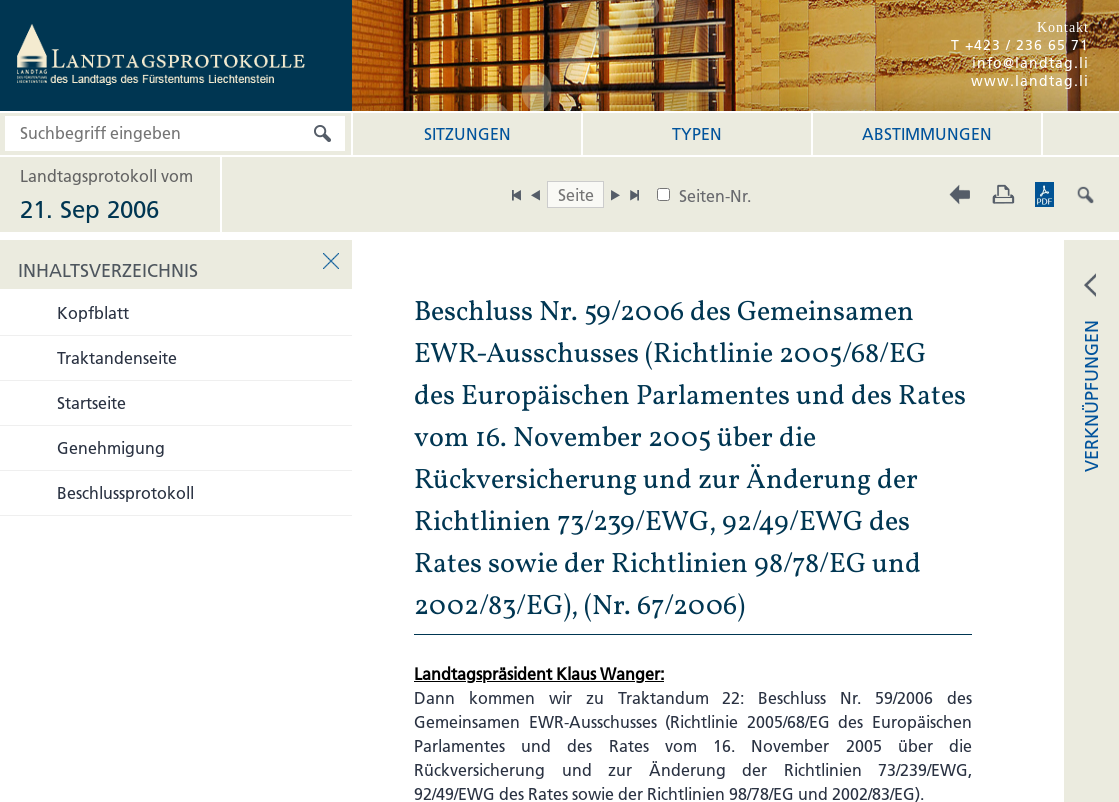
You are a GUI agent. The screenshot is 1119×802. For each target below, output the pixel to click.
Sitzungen (467, 134)
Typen (697, 134)
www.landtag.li (1030, 81)
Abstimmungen (927, 134)
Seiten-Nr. (715, 196)
